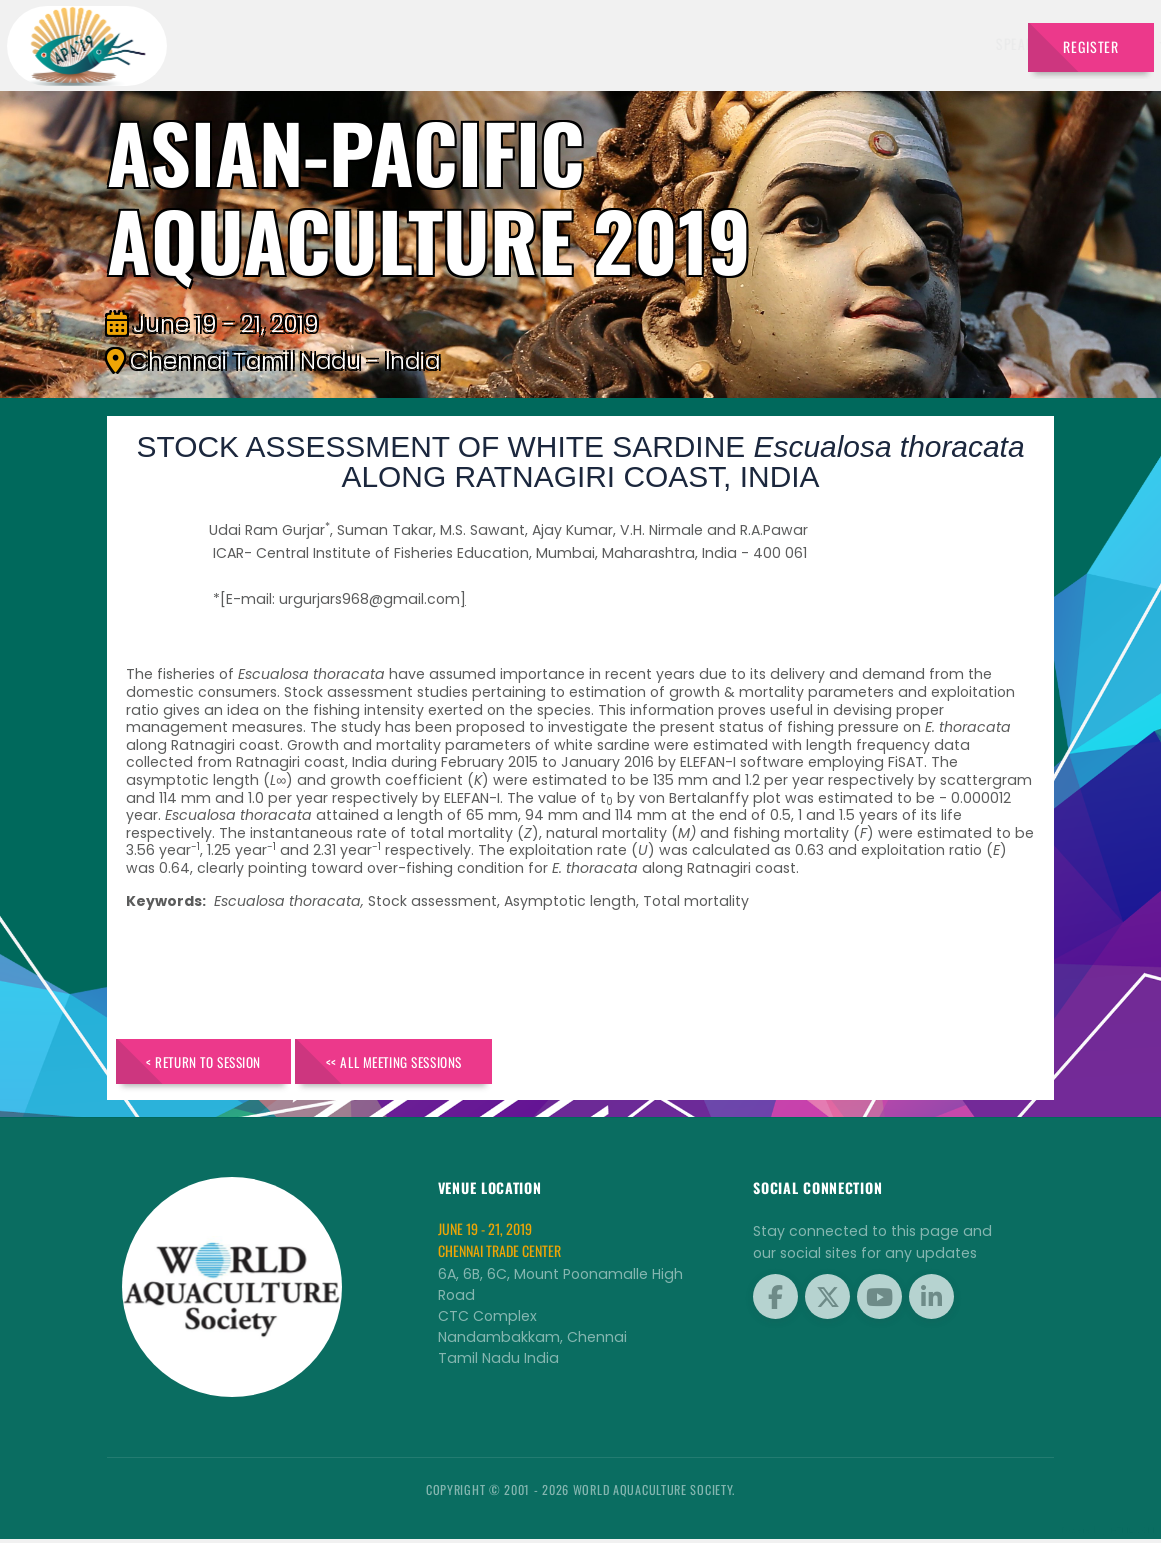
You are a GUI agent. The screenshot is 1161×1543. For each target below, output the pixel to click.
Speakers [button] (443, 43)
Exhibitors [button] (539, 43)
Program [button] (896, 43)
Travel (978, 43)
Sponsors (719, 43)
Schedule (636, 43)
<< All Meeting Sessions (434, 1062)
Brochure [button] (803, 43)
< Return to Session (216, 1062)
